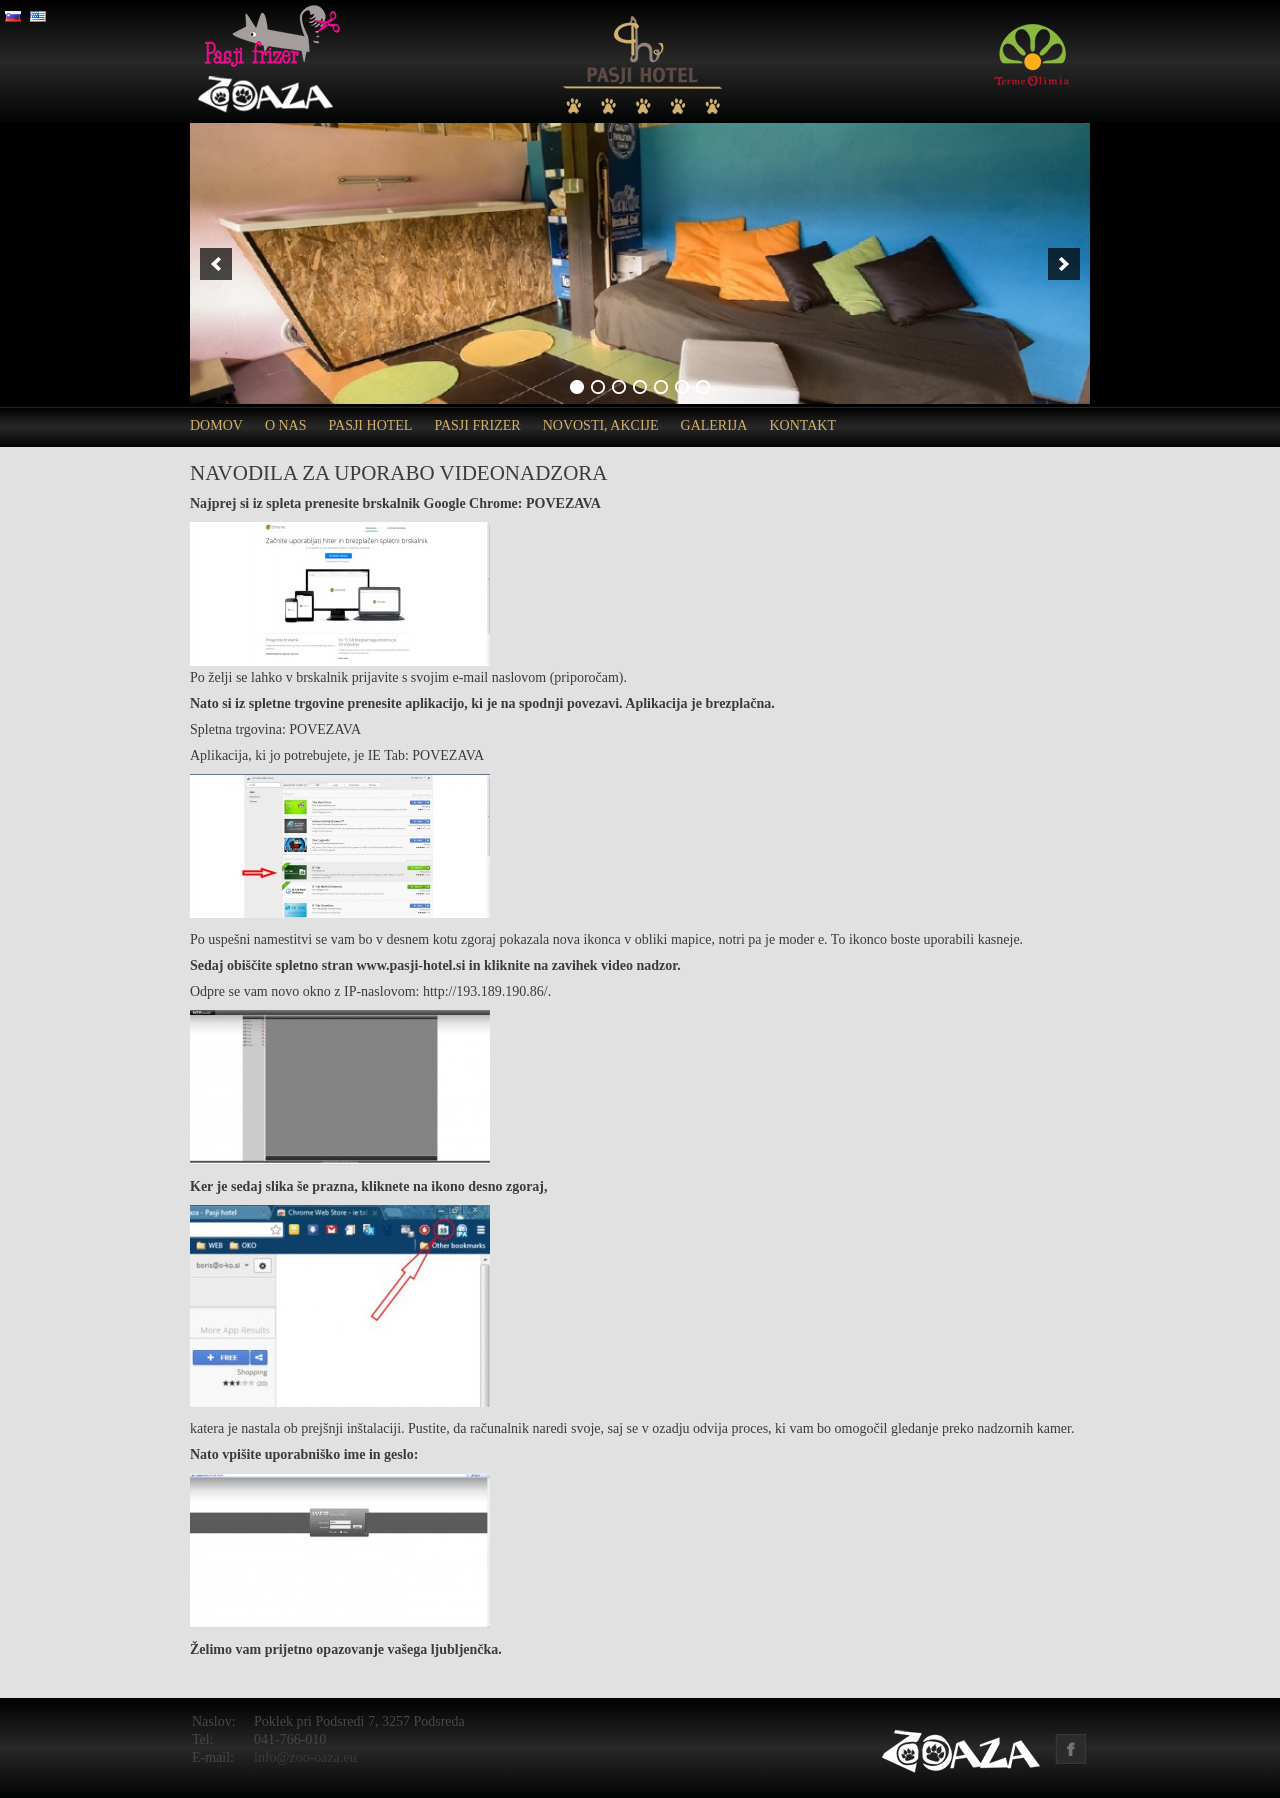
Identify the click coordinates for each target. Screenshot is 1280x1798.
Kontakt (802, 425)
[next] (1064, 264)
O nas (286, 425)
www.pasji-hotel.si (410, 965)
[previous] (216, 264)
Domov (216, 425)
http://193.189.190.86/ (485, 991)
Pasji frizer (477, 425)
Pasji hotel (371, 425)
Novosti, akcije (601, 425)
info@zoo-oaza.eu (305, 1757)
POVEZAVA (563, 503)
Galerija (714, 425)
